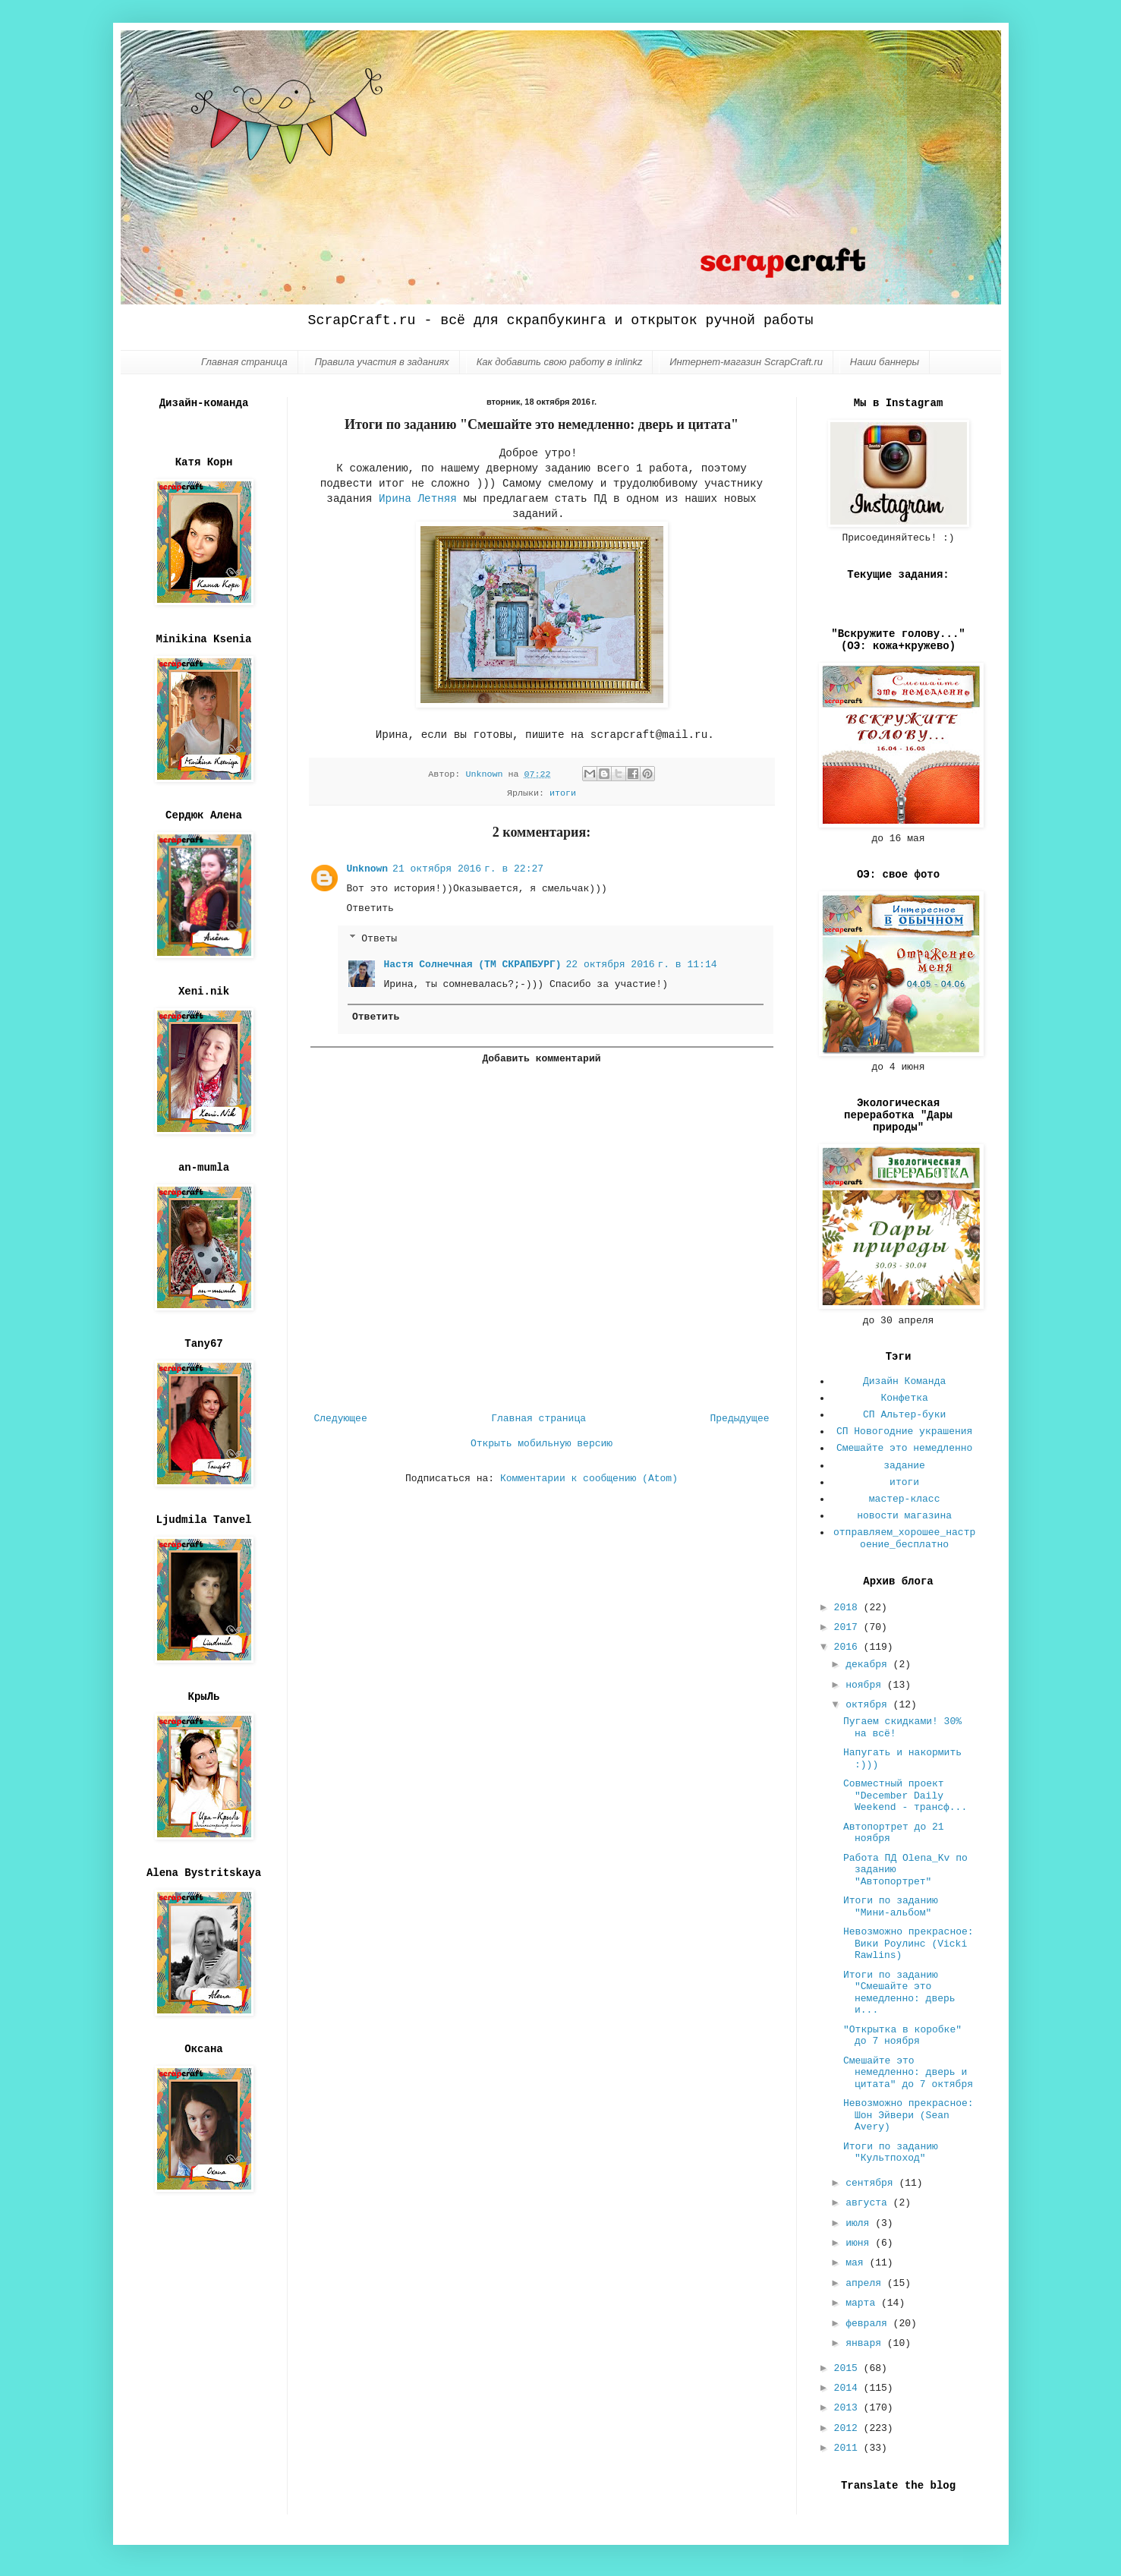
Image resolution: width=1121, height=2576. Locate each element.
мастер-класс (904, 1499)
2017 (849, 1627)
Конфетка (903, 1398)
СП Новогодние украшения (904, 1431)
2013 (849, 2408)
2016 (849, 1647)
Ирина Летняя (418, 499)
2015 (849, 2368)
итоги (562, 793)
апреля (866, 2283)
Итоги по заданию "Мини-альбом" (890, 1907)
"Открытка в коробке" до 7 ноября (902, 2036)
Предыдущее (739, 1418)
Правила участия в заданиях (381, 361)
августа (869, 2203)
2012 (849, 2428)
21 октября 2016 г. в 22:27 (467, 869)
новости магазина (904, 1515)
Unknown (368, 869)
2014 (849, 2388)
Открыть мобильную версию (541, 1443)
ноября (866, 1685)
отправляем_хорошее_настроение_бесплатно (904, 1538)
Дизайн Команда (904, 1381)
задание (904, 1465)
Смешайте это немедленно (904, 1448)
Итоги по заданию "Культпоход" (890, 2153)
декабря (869, 1664)
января (866, 2343)
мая (857, 2263)
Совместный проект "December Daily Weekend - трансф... (905, 1795)
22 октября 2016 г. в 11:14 (641, 964)
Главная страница (244, 361)
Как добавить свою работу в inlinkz (560, 361)
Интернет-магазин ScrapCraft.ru (746, 361)
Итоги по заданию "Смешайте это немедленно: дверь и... (899, 1992)
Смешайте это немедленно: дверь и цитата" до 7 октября (908, 2072)
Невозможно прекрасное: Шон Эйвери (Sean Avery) (908, 2115)
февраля (869, 2323)
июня (860, 2243)
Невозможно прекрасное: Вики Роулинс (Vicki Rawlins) (908, 1943)
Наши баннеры (884, 361)
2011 (849, 2448)
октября (869, 1705)
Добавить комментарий (541, 1058)
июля (860, 2223)
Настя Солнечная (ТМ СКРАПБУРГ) (473, 964)
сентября (872, 2183)
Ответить (370, 908)
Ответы (379, 938)
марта (863, 2303)
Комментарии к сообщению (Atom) (589, 1478)
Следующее (340, 1418)
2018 (849, 1607)
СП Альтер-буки (904, 1414)
